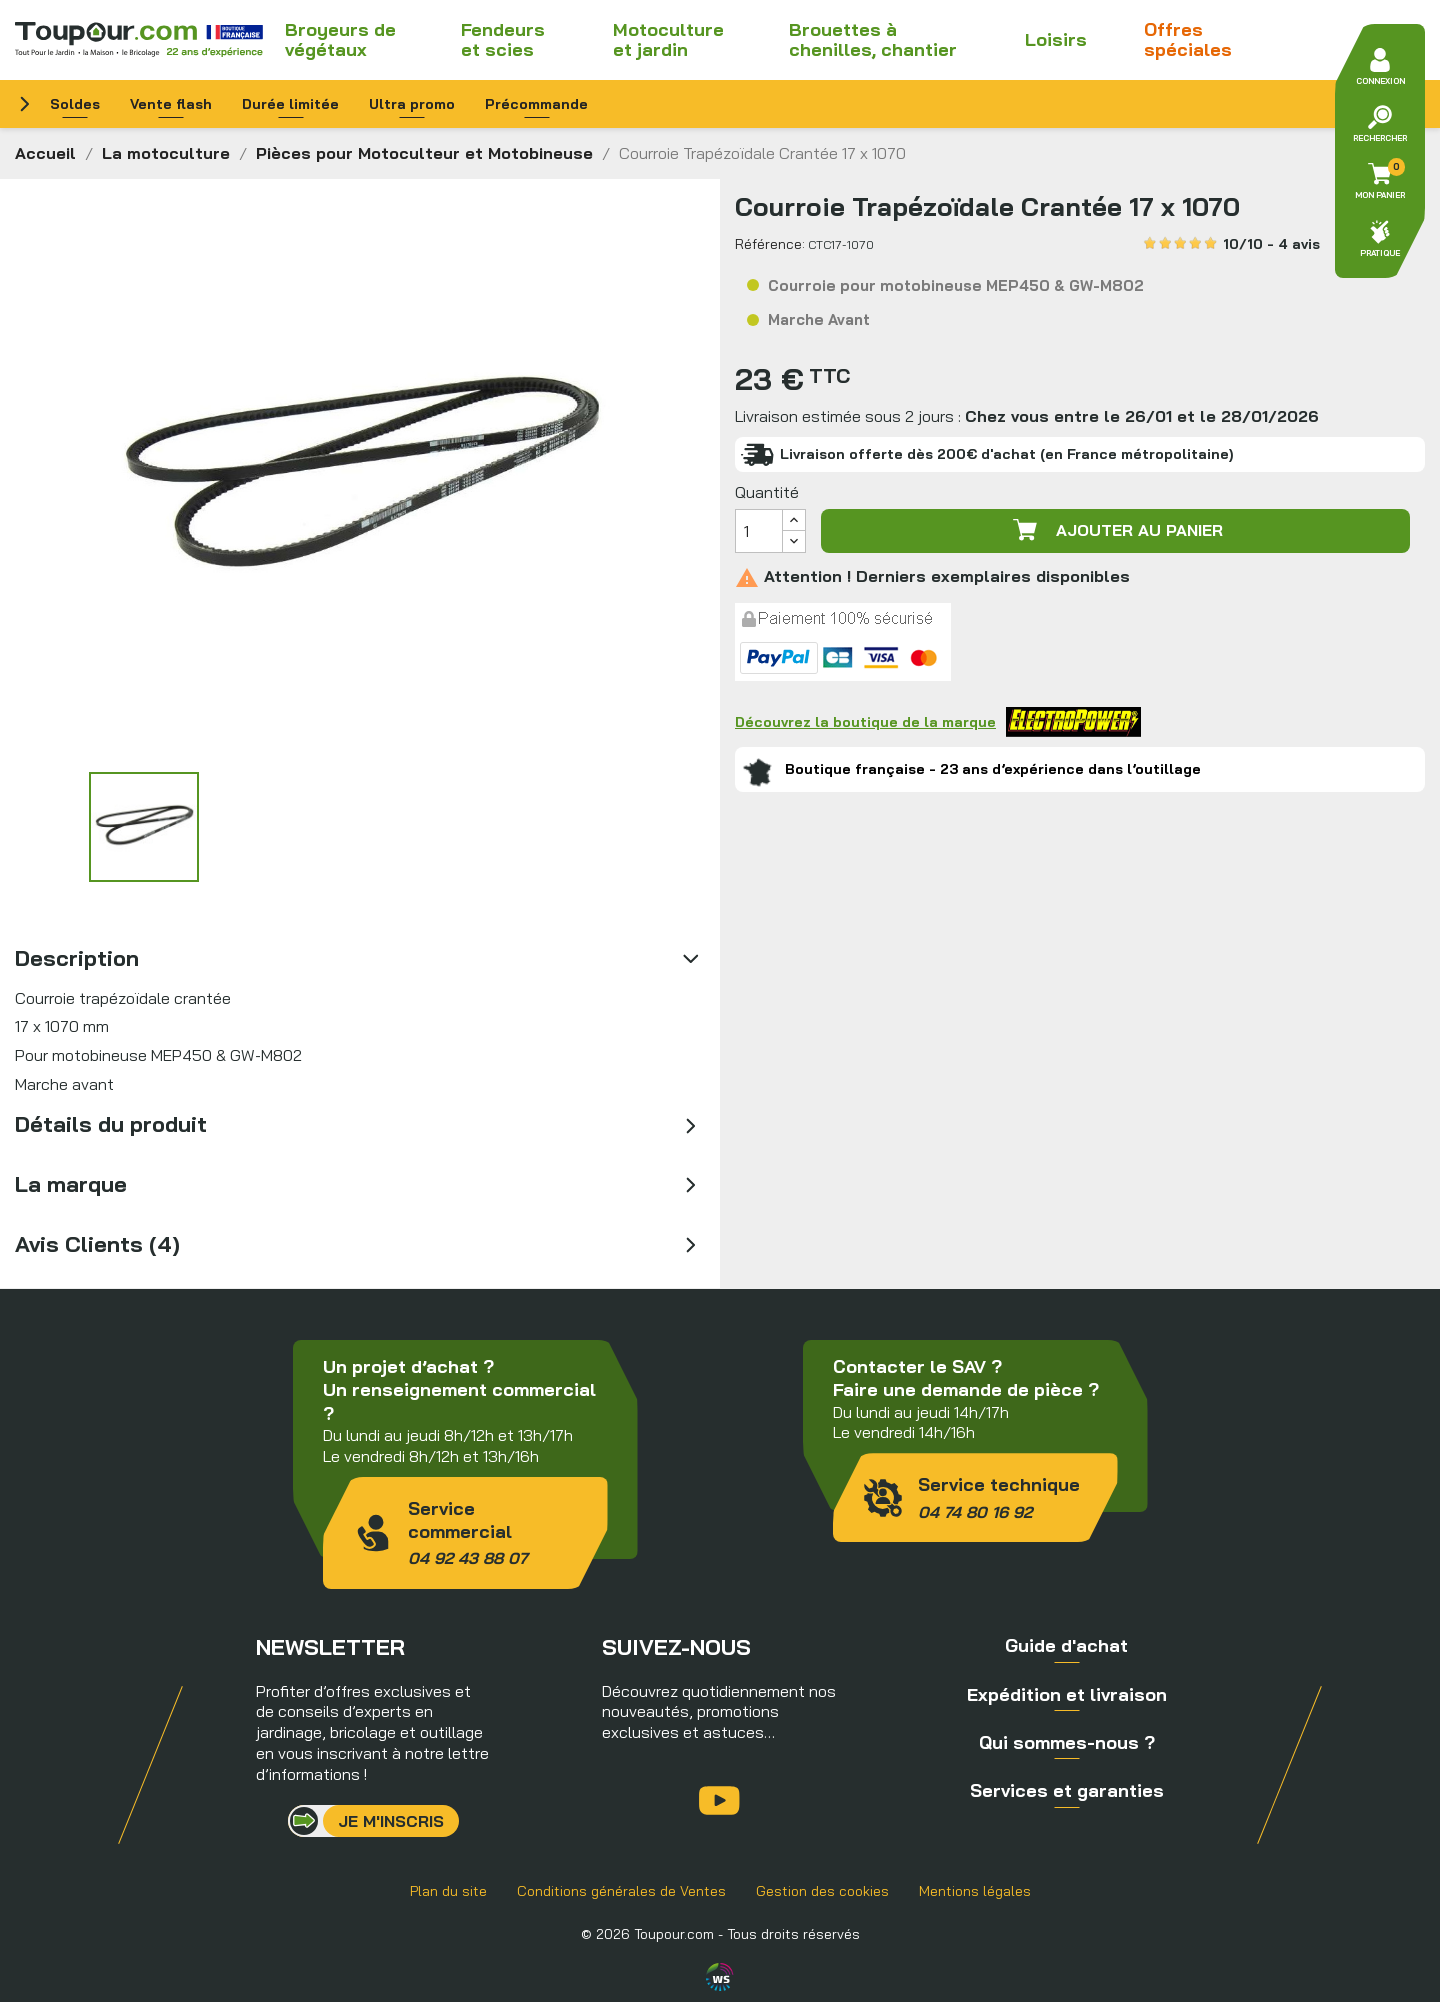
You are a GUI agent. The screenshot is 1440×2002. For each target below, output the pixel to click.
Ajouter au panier (1116, 530)
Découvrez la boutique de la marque (938, 722)
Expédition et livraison (1067, 1694)
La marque (71, 1184)
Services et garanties (1067, 1790)
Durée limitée (290, 104)
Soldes (75, 104)
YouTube (719, 1800)
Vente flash (171, 104)
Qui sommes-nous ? (1067, 1742)
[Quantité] (759, 531)
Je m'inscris (391, 1821)
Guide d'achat (1066, 1645)
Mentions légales (975, 1891)
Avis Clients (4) (97, 1244)
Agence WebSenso (720, 1977)
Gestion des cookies (822, 1891)
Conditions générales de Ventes (621, 1891)
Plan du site (448, 1891)
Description (77, 958)
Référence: (770, 244)
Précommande (536, 104)
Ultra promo (412, 104)
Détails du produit (111, 1124)
